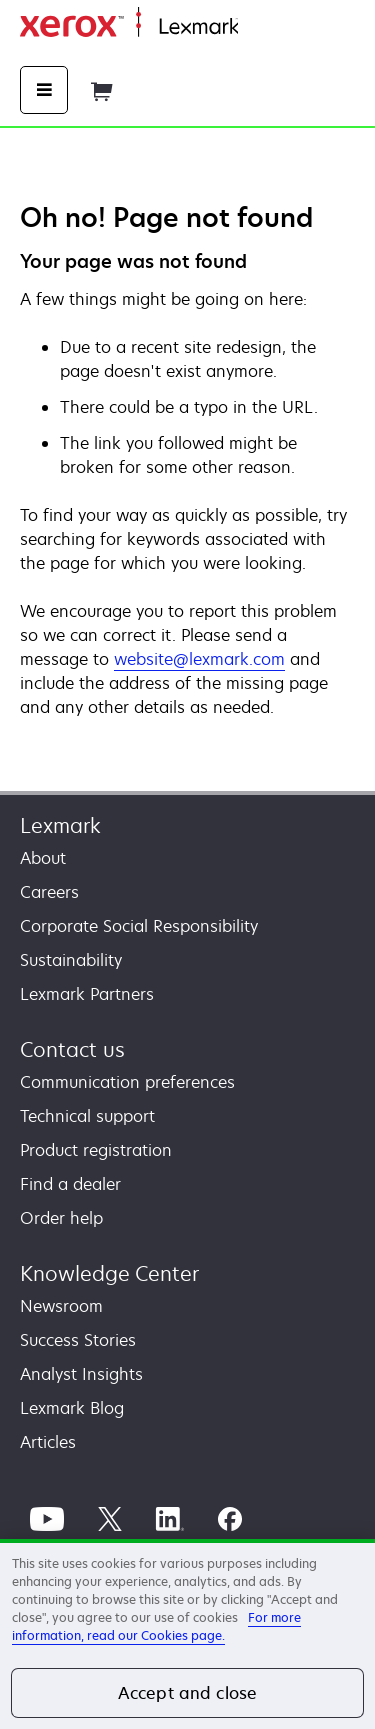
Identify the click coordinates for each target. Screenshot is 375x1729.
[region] (187, 1634)
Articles (48, 1442)
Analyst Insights (81, 1374)
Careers (49, 892)
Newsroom (61, 1306)
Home (258, 27)
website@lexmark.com (199, 659)
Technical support (87, 1116)
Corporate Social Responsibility (139, 926)
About (43, 858)
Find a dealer (70, 1184)
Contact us (72, 1049)
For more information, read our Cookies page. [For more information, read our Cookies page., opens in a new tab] (156, 1626)
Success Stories (78, 1340)
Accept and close (188, 1693)
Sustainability (71, 960)
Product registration (96, 1150)
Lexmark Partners (87, 994)
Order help (61, 1218)
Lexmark (60, 825)
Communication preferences (127, 1082)
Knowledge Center (109, 1273)
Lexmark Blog (72, 1408)
